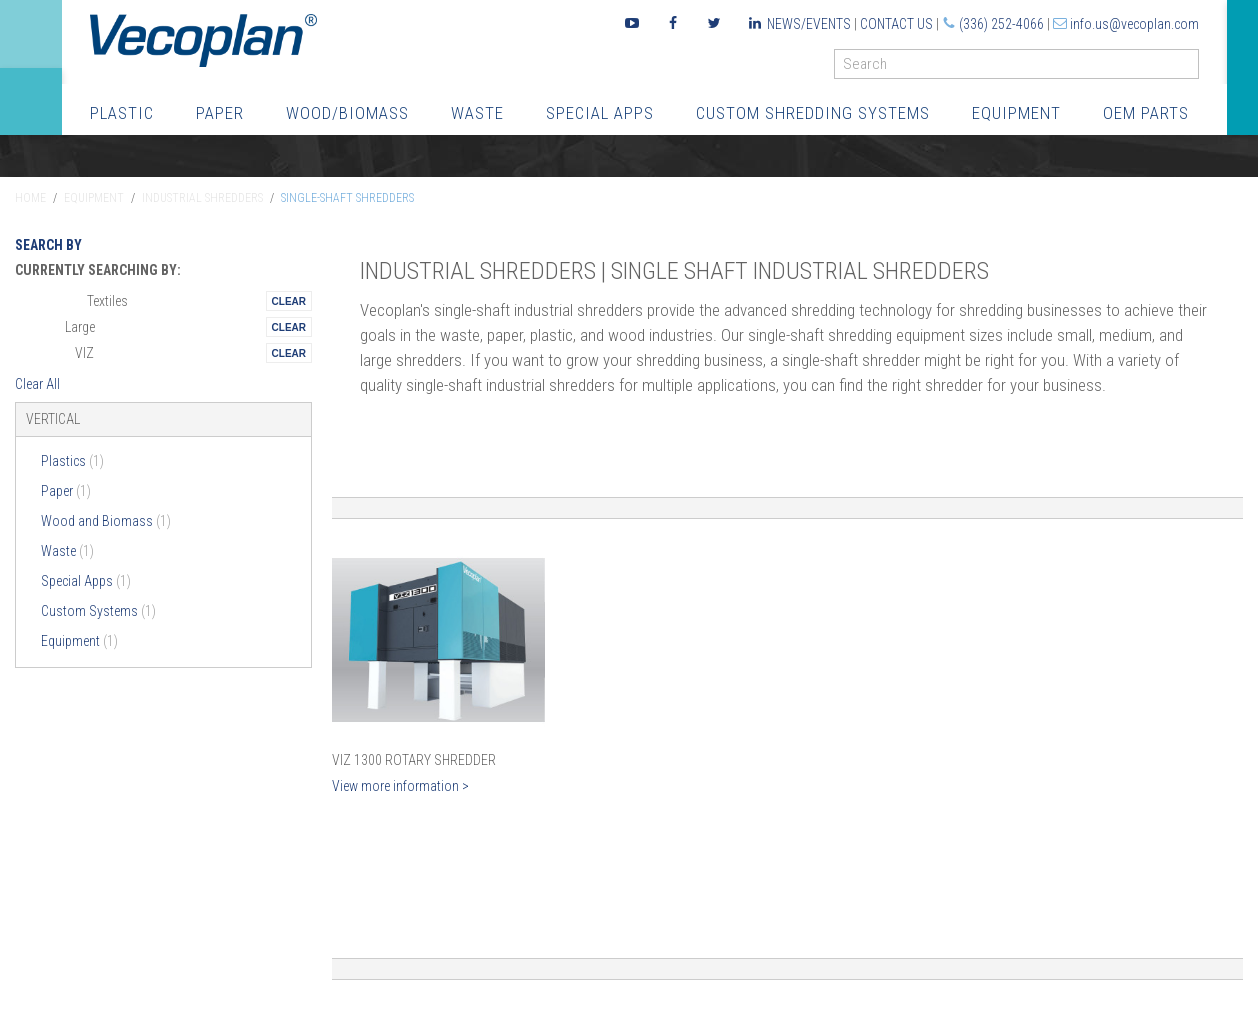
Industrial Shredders (202, 198)
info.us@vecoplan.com (1134, 24)
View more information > (400, 786)
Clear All (37, 384)
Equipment (1016, 113)
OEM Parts (1146, 113)
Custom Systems (98, 611)
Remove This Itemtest (289, 301)
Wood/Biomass (347, 113)
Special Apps (600, 113)
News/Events (809, 24)
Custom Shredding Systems (813, 113)
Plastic (122, 113)
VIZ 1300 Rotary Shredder (414, 760)
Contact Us (896, 24)
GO (1191, 68)
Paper (220, 113)
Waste (477, 113)
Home (30, 198)
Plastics (72, 461)
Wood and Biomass (106, 521)
